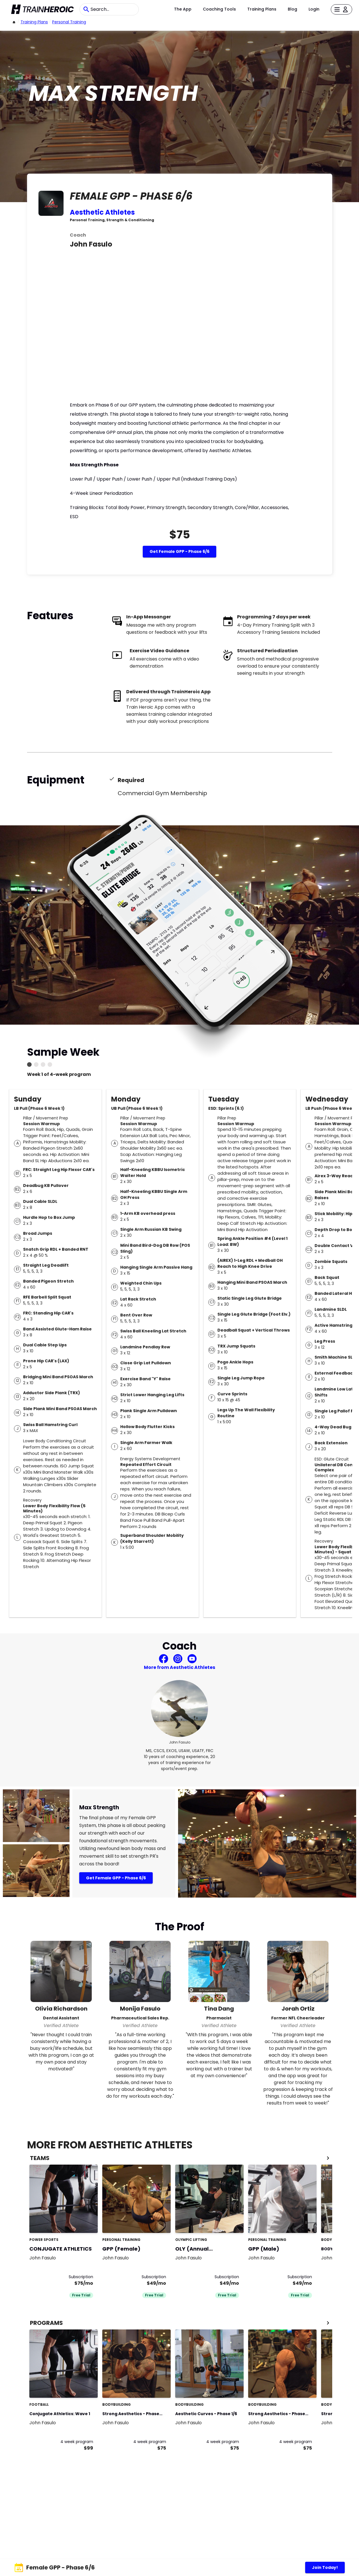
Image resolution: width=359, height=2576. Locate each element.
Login (314, 9)
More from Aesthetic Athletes (179, 1667)
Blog (292, 9)
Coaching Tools (219, 9)
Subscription (81, 2277)
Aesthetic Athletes (102, 212)
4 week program (76, 2441)
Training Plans (261, 9)
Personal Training (69, 22)
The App (182, 9)
